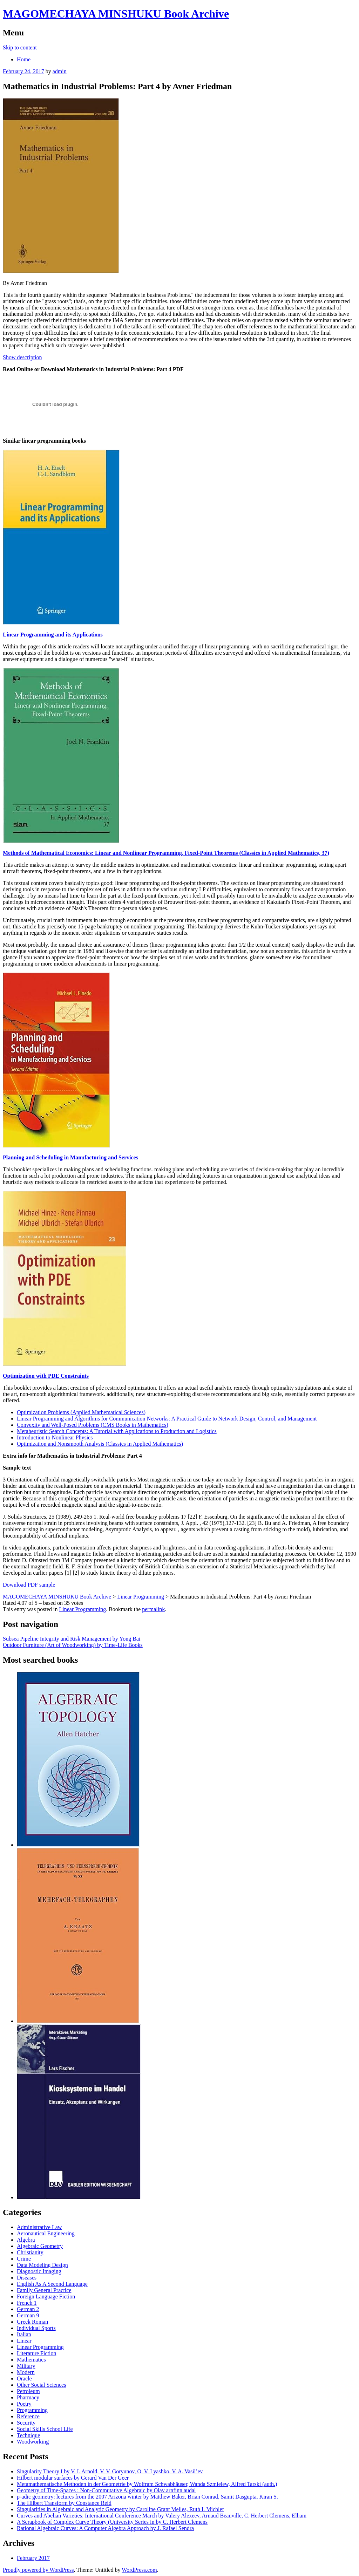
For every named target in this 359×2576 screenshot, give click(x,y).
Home (24, 59)
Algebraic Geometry (40, 2246)
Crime (24, 2259)
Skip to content (20, 47)
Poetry (24, 2404)
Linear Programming (82, 1609)
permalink (153, 1609)
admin (60, 71)
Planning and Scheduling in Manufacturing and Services (70, 1157)
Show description (22, 357)
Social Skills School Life (45, 2429)
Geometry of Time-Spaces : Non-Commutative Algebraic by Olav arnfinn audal (106, 2490)
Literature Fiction (36, 2353)
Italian (24, 2334)
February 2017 (33, 2558)
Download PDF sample (29, 1585)
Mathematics (31, 2360)
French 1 (26, 2303)
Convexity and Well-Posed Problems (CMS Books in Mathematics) (92, 1425)
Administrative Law (39, 2227)
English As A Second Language (52, 2284)
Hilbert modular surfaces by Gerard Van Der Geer (73, 2478)
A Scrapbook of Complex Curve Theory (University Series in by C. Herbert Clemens (112, 2522)
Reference (28, 2416)
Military (26, 2366)
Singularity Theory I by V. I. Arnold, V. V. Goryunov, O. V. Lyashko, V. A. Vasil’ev (110, 2471)
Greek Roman (32, 2322)
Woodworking (33, 2442)
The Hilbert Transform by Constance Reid (64, 2503)
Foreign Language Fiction (46, 2296)
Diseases (26, 2278)
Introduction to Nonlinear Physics (55, 1437)
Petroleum (28, 2391)
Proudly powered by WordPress (38, 2570)
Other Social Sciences (41, 2385)
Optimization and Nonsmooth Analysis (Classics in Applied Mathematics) (100, 1444)
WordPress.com (139, 2570)
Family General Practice (44, 2290)
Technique (28, 2435)
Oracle (24, 2378)
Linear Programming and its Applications (53, 635)
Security (26, 2423)
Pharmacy (28, 2397)
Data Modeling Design (42, 2265)
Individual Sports (36, 2328)
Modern (26, 2372)
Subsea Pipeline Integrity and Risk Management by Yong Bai (71, 1639)
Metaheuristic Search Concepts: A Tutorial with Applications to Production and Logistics (117, 1431)
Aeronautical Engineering (46, 2233)
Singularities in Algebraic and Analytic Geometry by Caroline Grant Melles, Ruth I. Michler (120, 2509)
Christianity (30, 2252)
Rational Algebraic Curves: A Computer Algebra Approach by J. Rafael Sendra (105, 2528)
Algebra (26, 2240)
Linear (24, 2341)
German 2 (28, 2309)
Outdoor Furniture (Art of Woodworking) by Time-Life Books (73, 1645)
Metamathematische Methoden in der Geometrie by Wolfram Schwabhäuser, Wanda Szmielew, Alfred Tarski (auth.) (147, 2484)
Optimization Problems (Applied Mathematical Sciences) (81, 1412)
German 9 (28, 2315)
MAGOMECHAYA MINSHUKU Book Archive (116, 13)
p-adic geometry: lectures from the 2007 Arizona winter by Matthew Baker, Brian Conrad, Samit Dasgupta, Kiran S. (147, 2497)
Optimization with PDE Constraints (46, 1376)
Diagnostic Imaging (39, 2271)
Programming (32, 2410)
